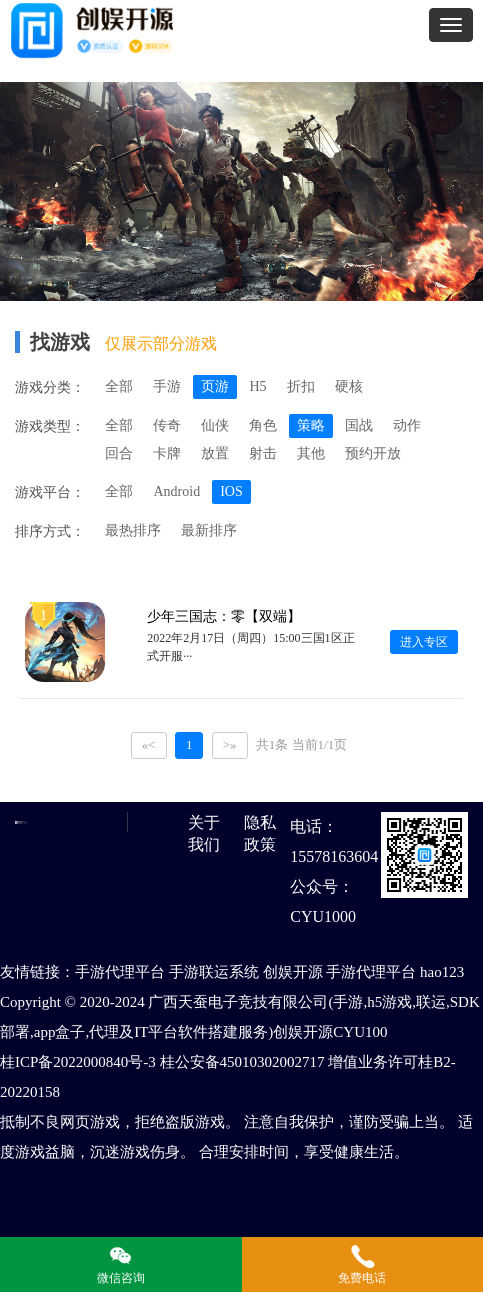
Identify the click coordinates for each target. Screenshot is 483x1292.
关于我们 (204, 834)
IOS (231, 491)
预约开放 (373, 453)
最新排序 (209, 530)
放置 (215, 453)
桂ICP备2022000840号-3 (78, 1062)
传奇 (167, 425)
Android (176, 491)
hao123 (442, 972)
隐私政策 (260, 834)
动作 (407, 425)
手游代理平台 (120, 972)
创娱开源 (293, 972)
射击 (263, 453)
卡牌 (167, 453)
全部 (119, 386)
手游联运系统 (214, 972)
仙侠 (215, 425)
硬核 (349, 386)
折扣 (301, 386)
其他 (311, 453)
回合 (119, 453)
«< (149, 744)
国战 (359, 425)
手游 (167, 386)
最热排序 (133, 530)
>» (230, 744)
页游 (215, 386)
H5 (257, 386)
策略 (311, 425)
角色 (263, 425)
